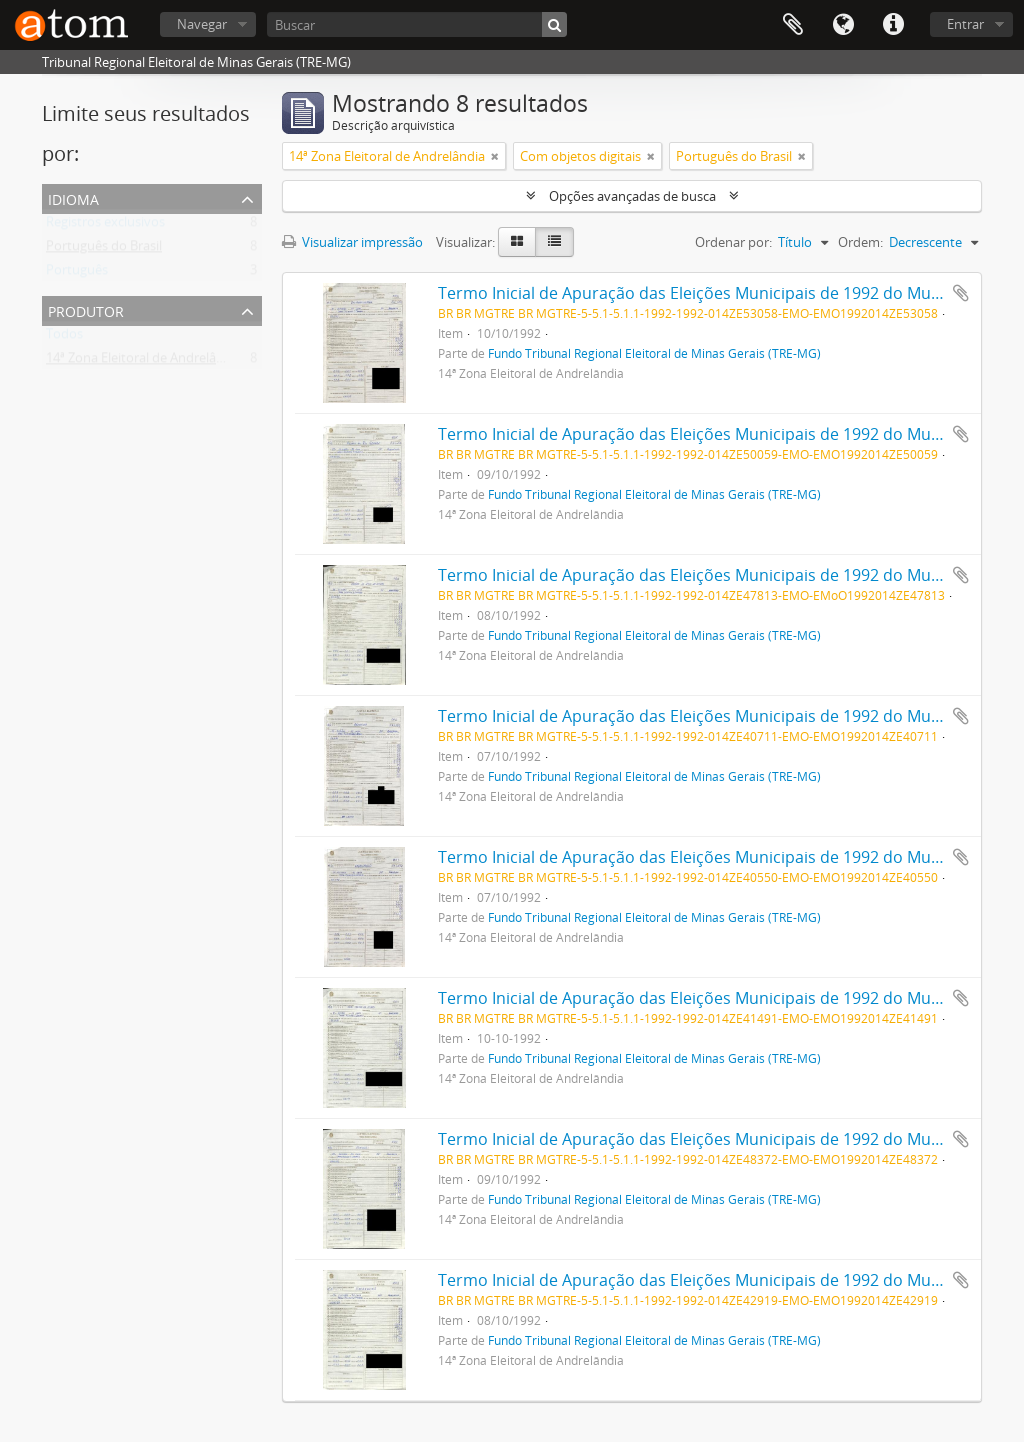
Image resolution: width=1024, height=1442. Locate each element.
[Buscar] (417, 24)
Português (77, 274)
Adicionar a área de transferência (961, 293)
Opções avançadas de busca (632, 196)
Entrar (965, 24)
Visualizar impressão (352, 242)
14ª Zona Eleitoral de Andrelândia (144, 362)
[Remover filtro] (495, 156)
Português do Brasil (104, 250)
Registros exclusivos (105, 226)
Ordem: (860, 242)
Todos (64, 338)
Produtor (86, 309)
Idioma (843, 25)
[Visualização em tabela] (554, 242)
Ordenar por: (733, 242)
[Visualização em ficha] (517, 242)
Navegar (202, 24)
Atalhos (893, 25)
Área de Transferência (793, 25)
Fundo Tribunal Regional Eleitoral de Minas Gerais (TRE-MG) (654, 353)
